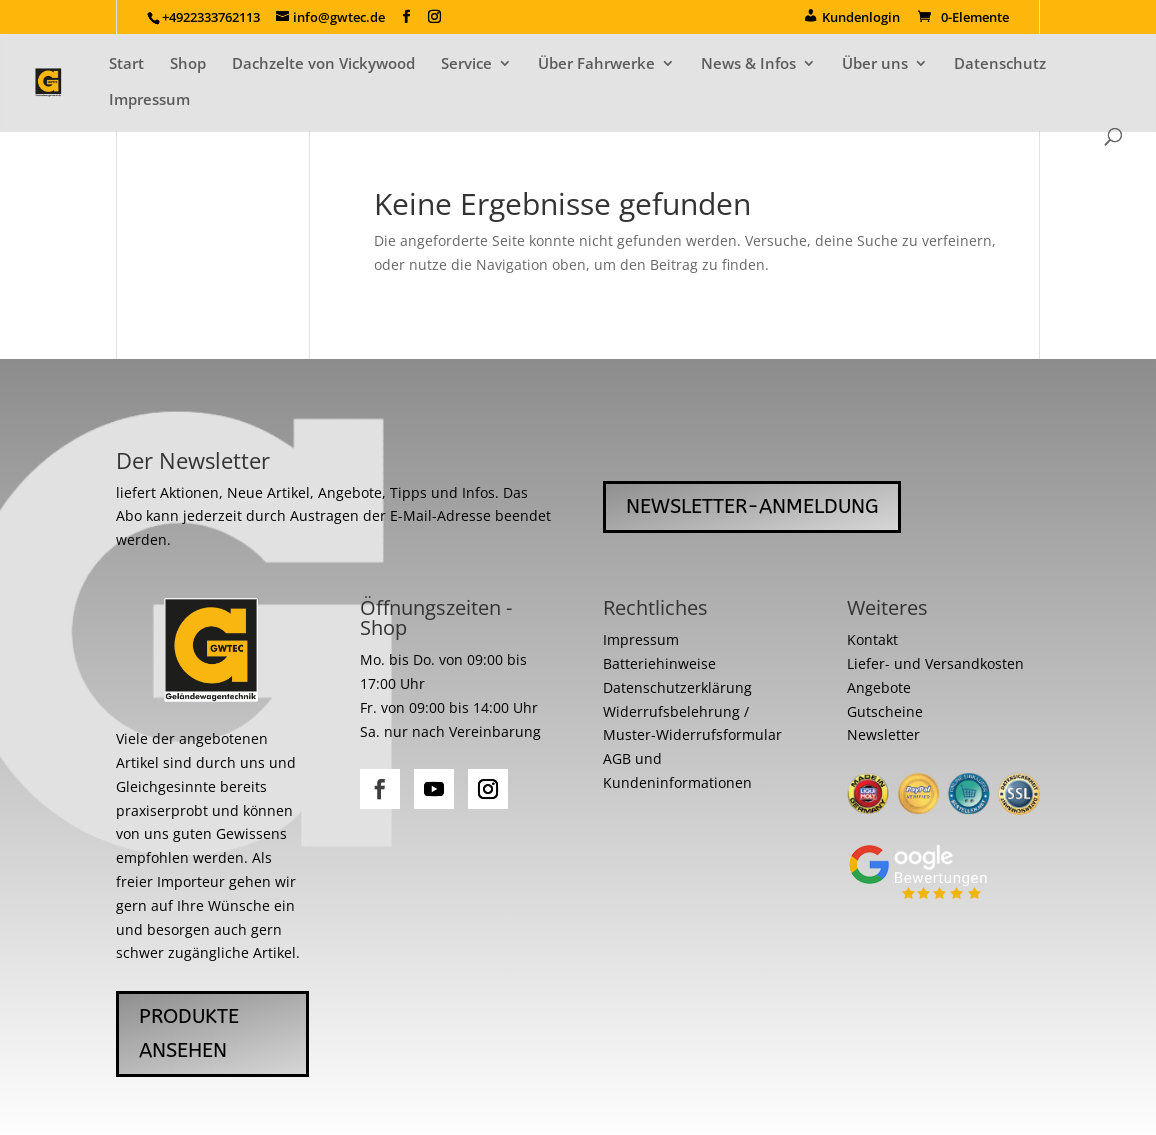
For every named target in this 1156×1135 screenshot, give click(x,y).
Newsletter (883, 734)
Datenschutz (1000, 64)
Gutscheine (885, 711)
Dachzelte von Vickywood (323, 64)
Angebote (879, 687)
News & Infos (748, 64)
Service (466, 64)
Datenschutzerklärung (677, 687)
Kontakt (872, 639)
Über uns (875, 64)
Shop (188, 64)
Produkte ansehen (189, 1033)
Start (126, 64)
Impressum (149, 100)
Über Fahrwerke (596, 64)
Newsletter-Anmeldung (752, 506)
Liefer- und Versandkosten (935, 663)
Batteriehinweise (659, 663)
